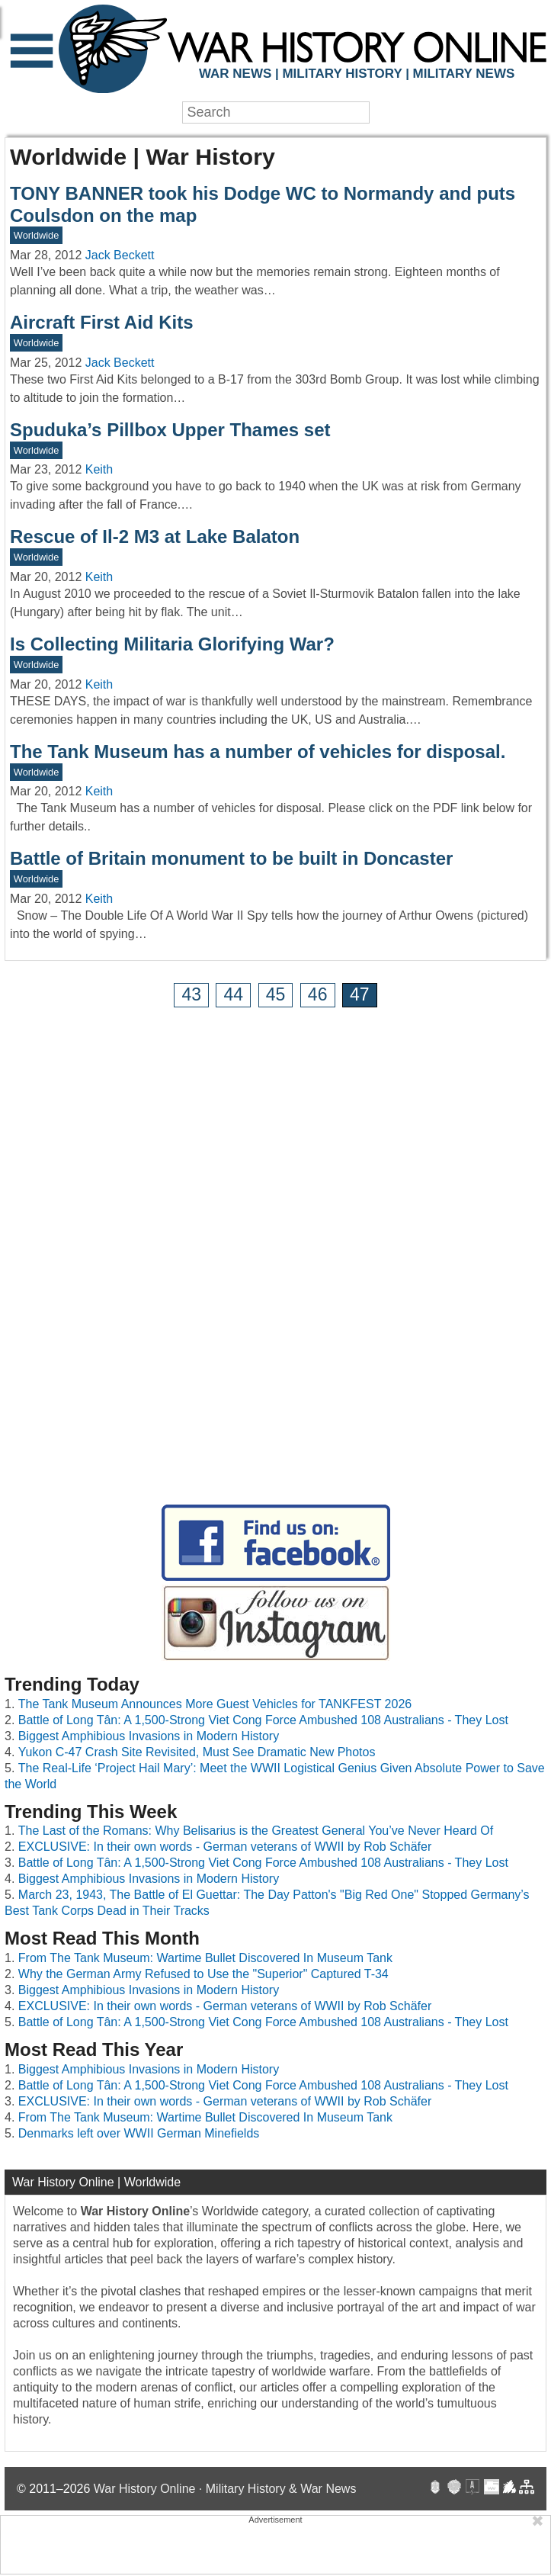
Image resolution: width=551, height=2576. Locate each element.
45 (276, 994)
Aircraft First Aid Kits (101, 322)
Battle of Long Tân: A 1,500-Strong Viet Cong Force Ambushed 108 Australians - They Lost (263, 1720)
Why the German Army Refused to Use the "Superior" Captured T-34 (203, 1973)
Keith (99, 469)
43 (191, 994)
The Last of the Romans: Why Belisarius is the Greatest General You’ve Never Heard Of (255, 1830)
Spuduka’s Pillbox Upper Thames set (170, 429)
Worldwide (36, 235)
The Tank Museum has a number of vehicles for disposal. (257, 751)
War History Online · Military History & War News (225, 2488)
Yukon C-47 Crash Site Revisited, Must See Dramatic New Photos (197, 1752)
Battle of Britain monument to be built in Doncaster (231, 858)
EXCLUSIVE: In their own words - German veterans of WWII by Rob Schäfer (224, 1846)
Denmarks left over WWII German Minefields (139, 2133)
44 (234, 994)
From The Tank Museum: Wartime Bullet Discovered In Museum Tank (205, 1957)
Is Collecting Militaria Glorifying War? (172, 644)
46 (318, 994)
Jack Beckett (120, 255)
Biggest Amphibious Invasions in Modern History (148, 1736)
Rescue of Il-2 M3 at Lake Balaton (155, 536)
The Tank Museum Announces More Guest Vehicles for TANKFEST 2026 (215, 1704)
